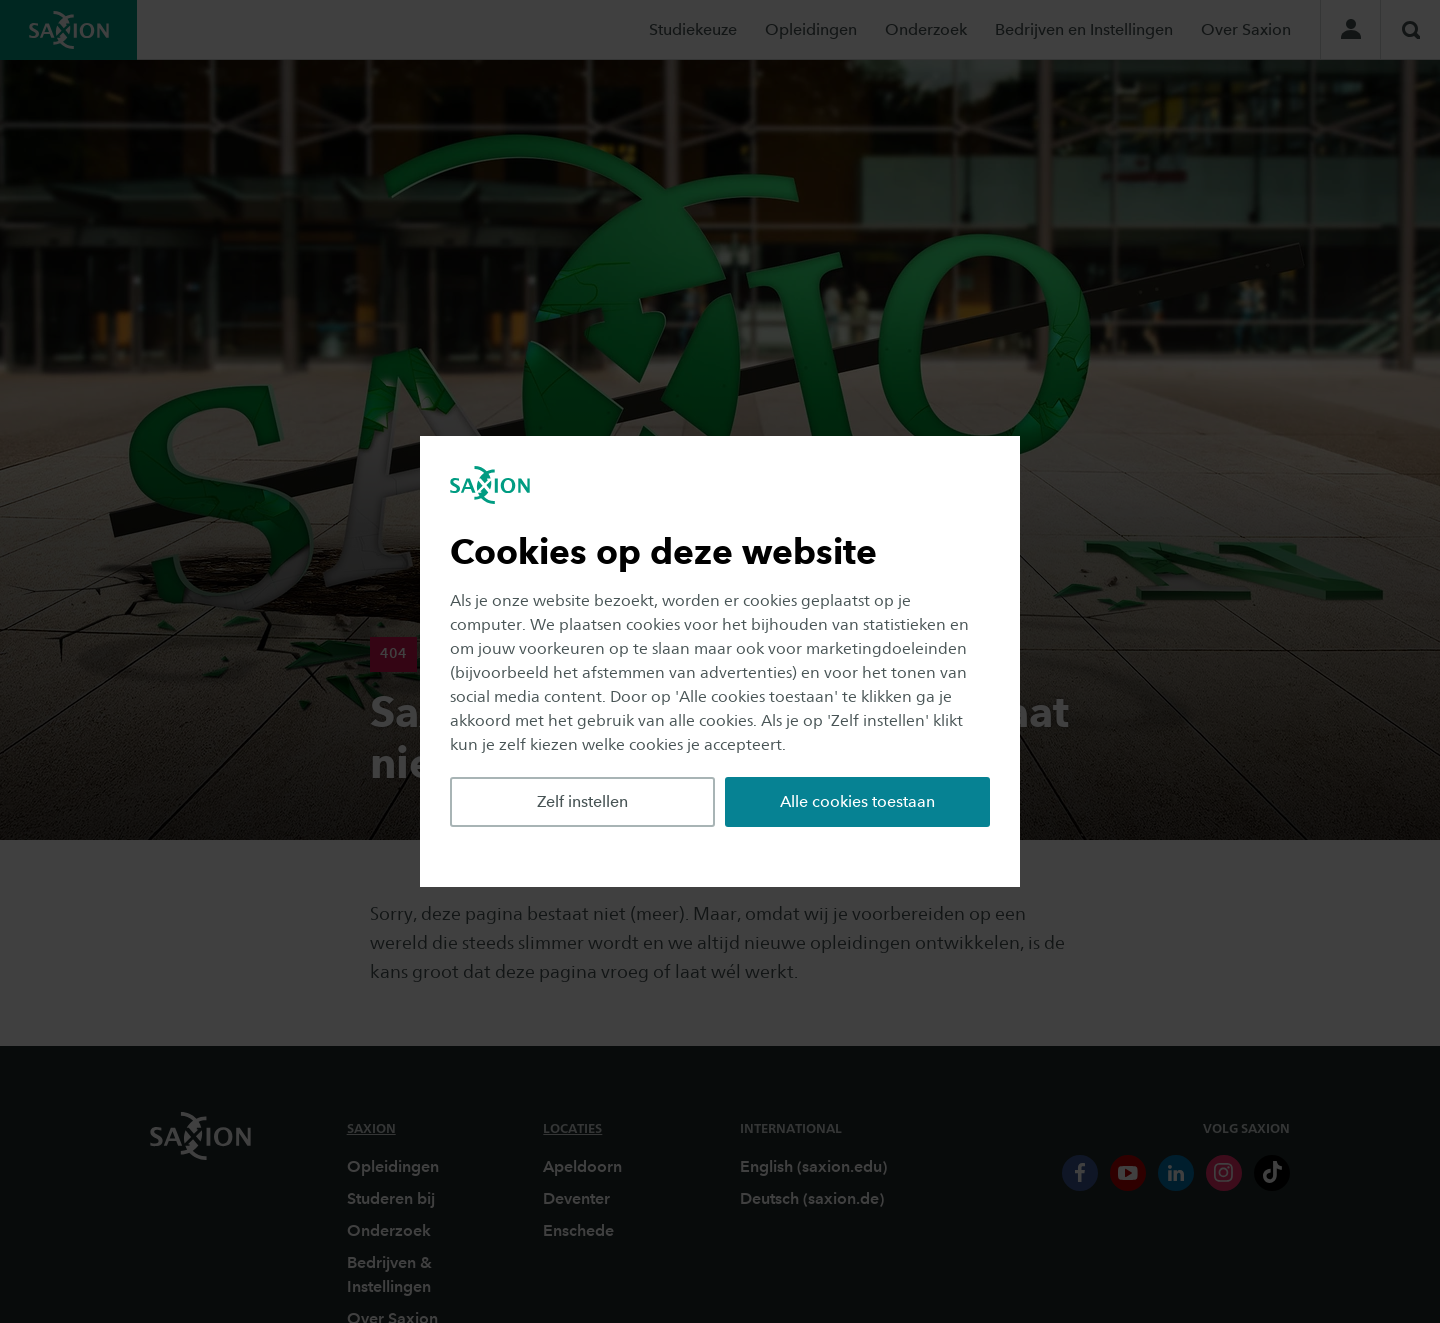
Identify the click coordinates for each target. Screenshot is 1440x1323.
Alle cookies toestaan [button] (857, 801)
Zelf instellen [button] (582, 801)
